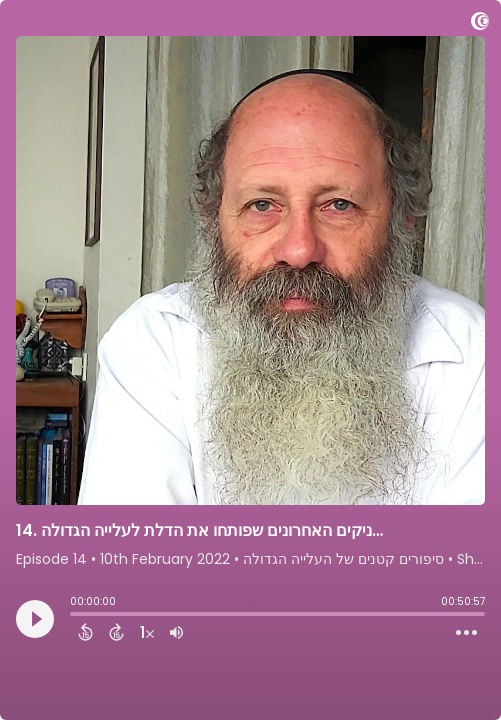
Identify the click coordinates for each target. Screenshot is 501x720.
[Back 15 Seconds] (85, 632)
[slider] (75, 616)
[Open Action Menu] (466, 633)
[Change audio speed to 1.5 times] (147, 632)
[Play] (35, 619)
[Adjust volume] (176, 632)
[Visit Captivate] (480, 24)
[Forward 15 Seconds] (116, 632)
